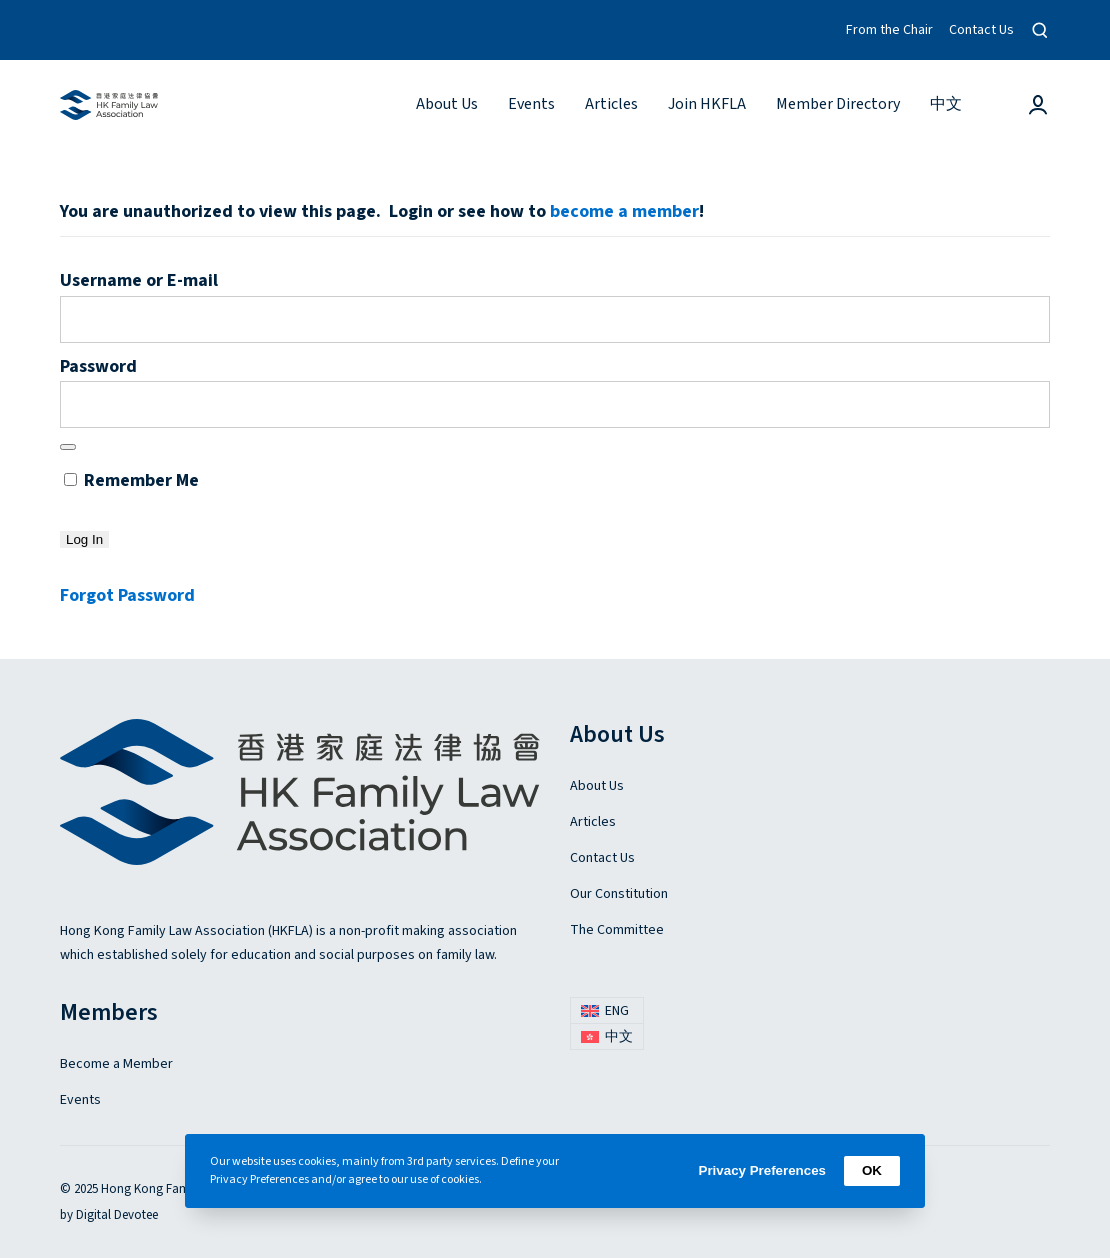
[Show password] (68, 447)
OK (872, 1170)
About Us (597, 786)
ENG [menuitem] (617, 1011)
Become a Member (116, 1064)
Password (98, 366)
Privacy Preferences (762, 1170)
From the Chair (889, 30)
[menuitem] (946, 104)
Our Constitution (619, 894)
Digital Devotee (117, 1215)
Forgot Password (127, 595)
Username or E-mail (139, 280)
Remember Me (131, 480)
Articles (593, 822)
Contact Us (981, 30)
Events (80, 1100)
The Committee (617, 930)
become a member (624, 211)
